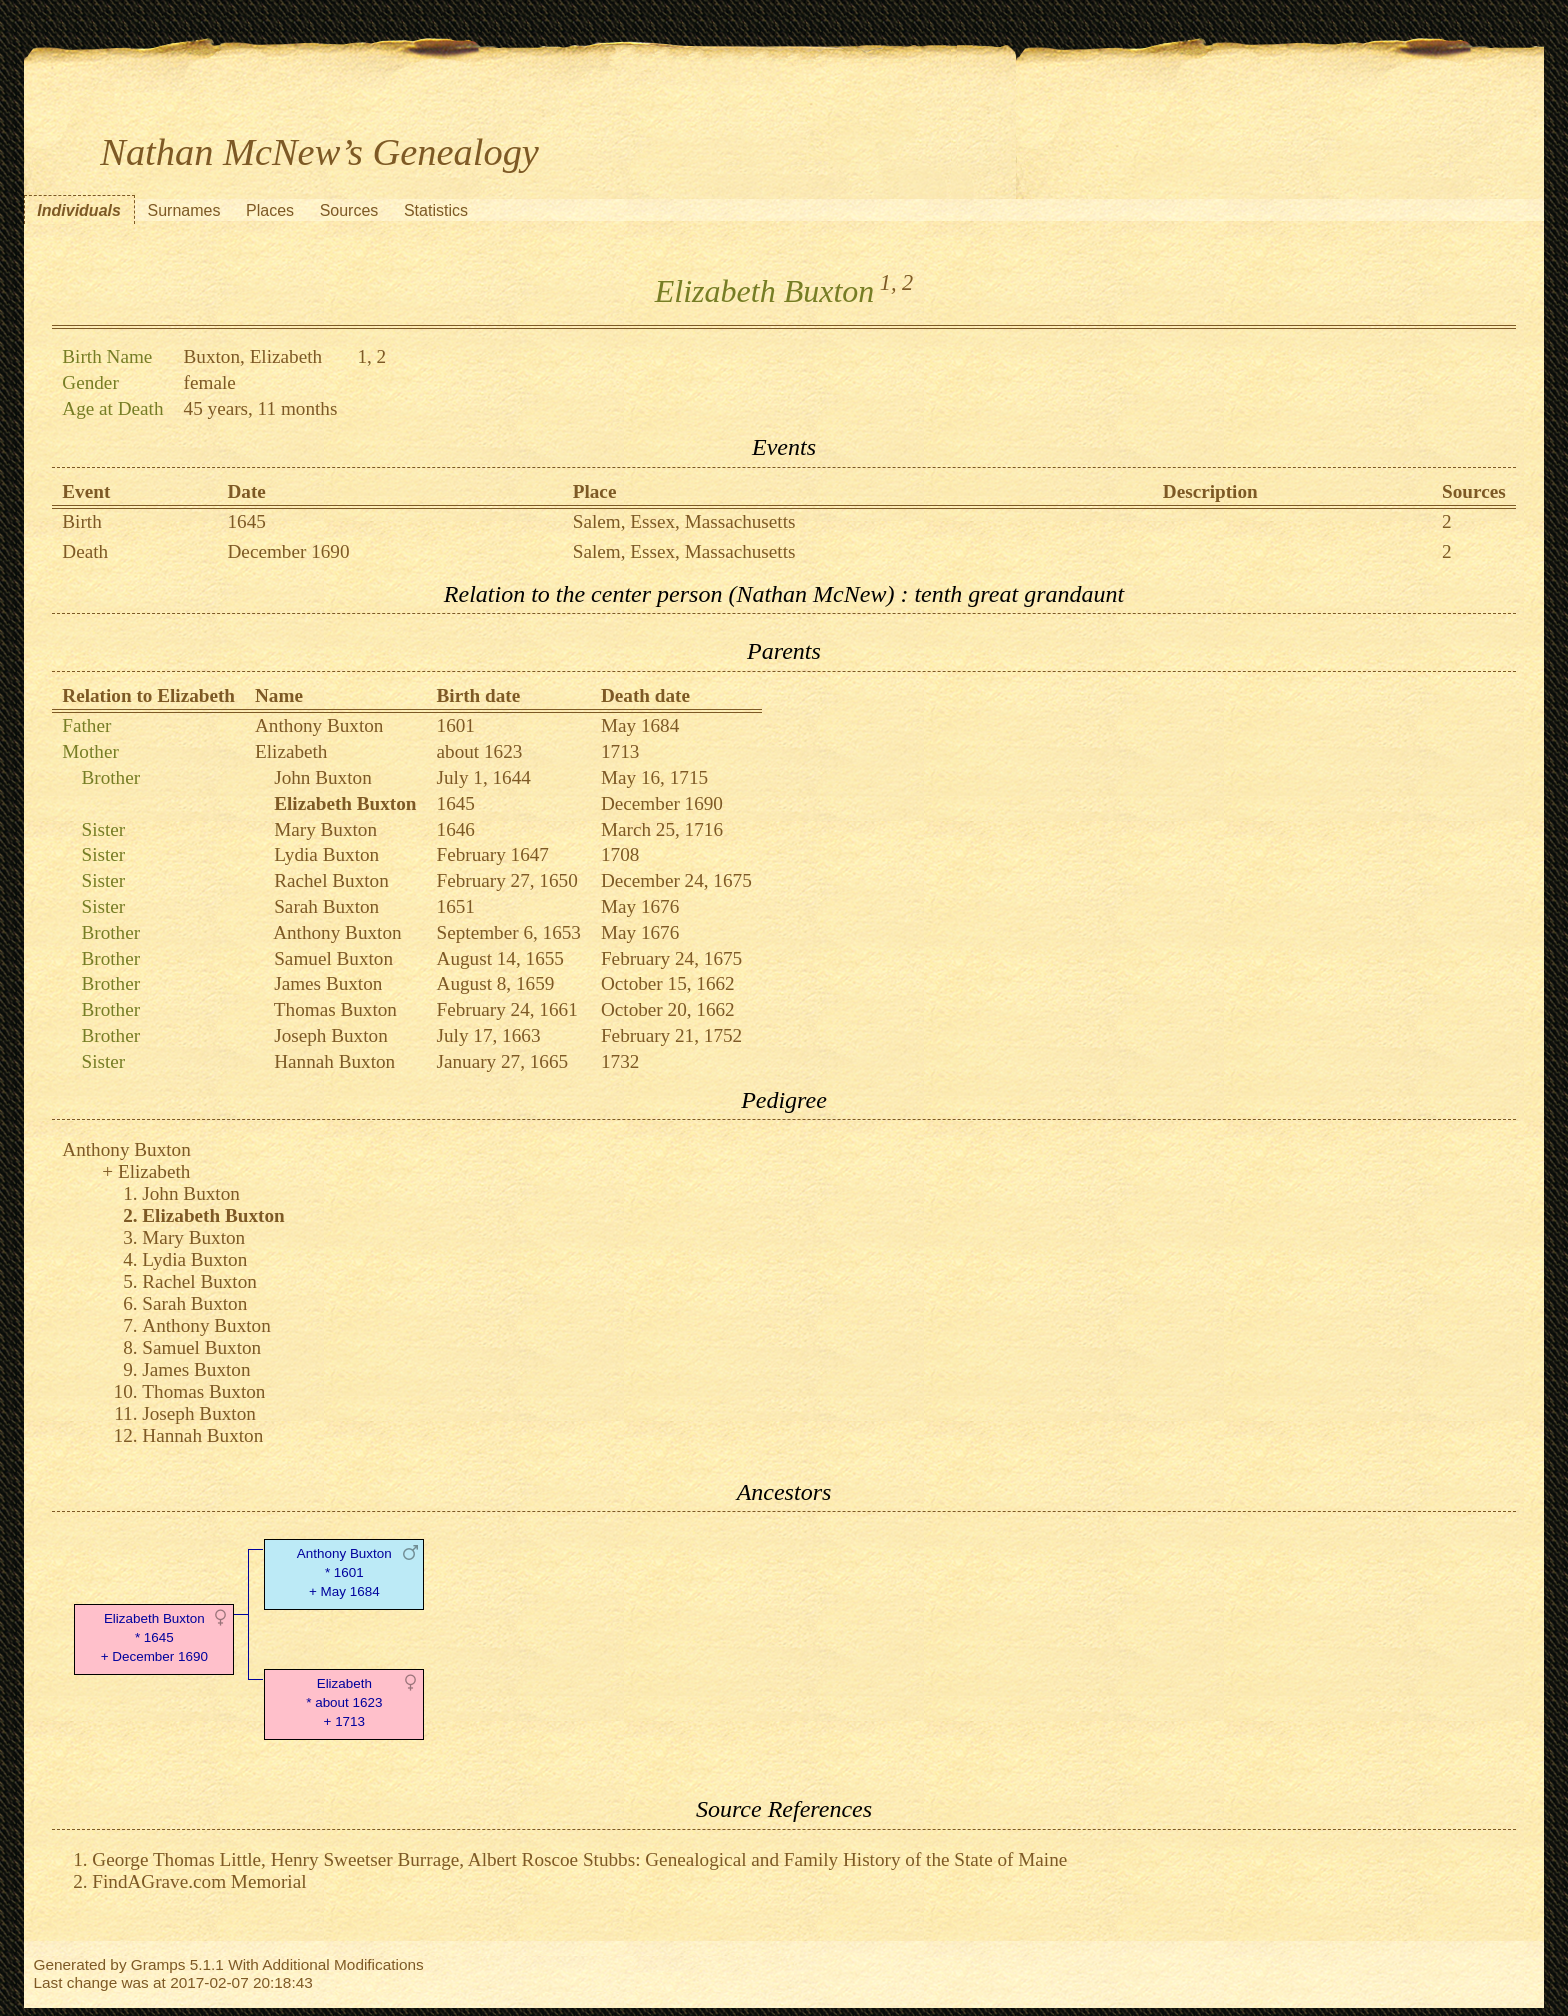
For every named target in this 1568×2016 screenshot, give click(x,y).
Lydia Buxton (326, 854)
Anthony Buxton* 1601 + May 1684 (344, 1572)
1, (888, 282)
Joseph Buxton (331, 1035)
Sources (349, 210)
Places (270, 210)
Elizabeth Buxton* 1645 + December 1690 (154, 1637)
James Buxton (328, 983)
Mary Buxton (325, 829)
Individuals (79, 210)
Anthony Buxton (319, 725)
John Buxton (323, 777)
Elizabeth (291, 751)
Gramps (158, 1964)
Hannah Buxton (334, 1061)
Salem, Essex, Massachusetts (684, 521)
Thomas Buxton (335, 1009)
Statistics (436, 210)
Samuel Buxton (333, 958)
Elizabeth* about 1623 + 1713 (344, 1702)
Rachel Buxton (331, 880)
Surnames (183, 210)
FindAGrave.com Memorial (199, 1881)
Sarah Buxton (326, 906)
